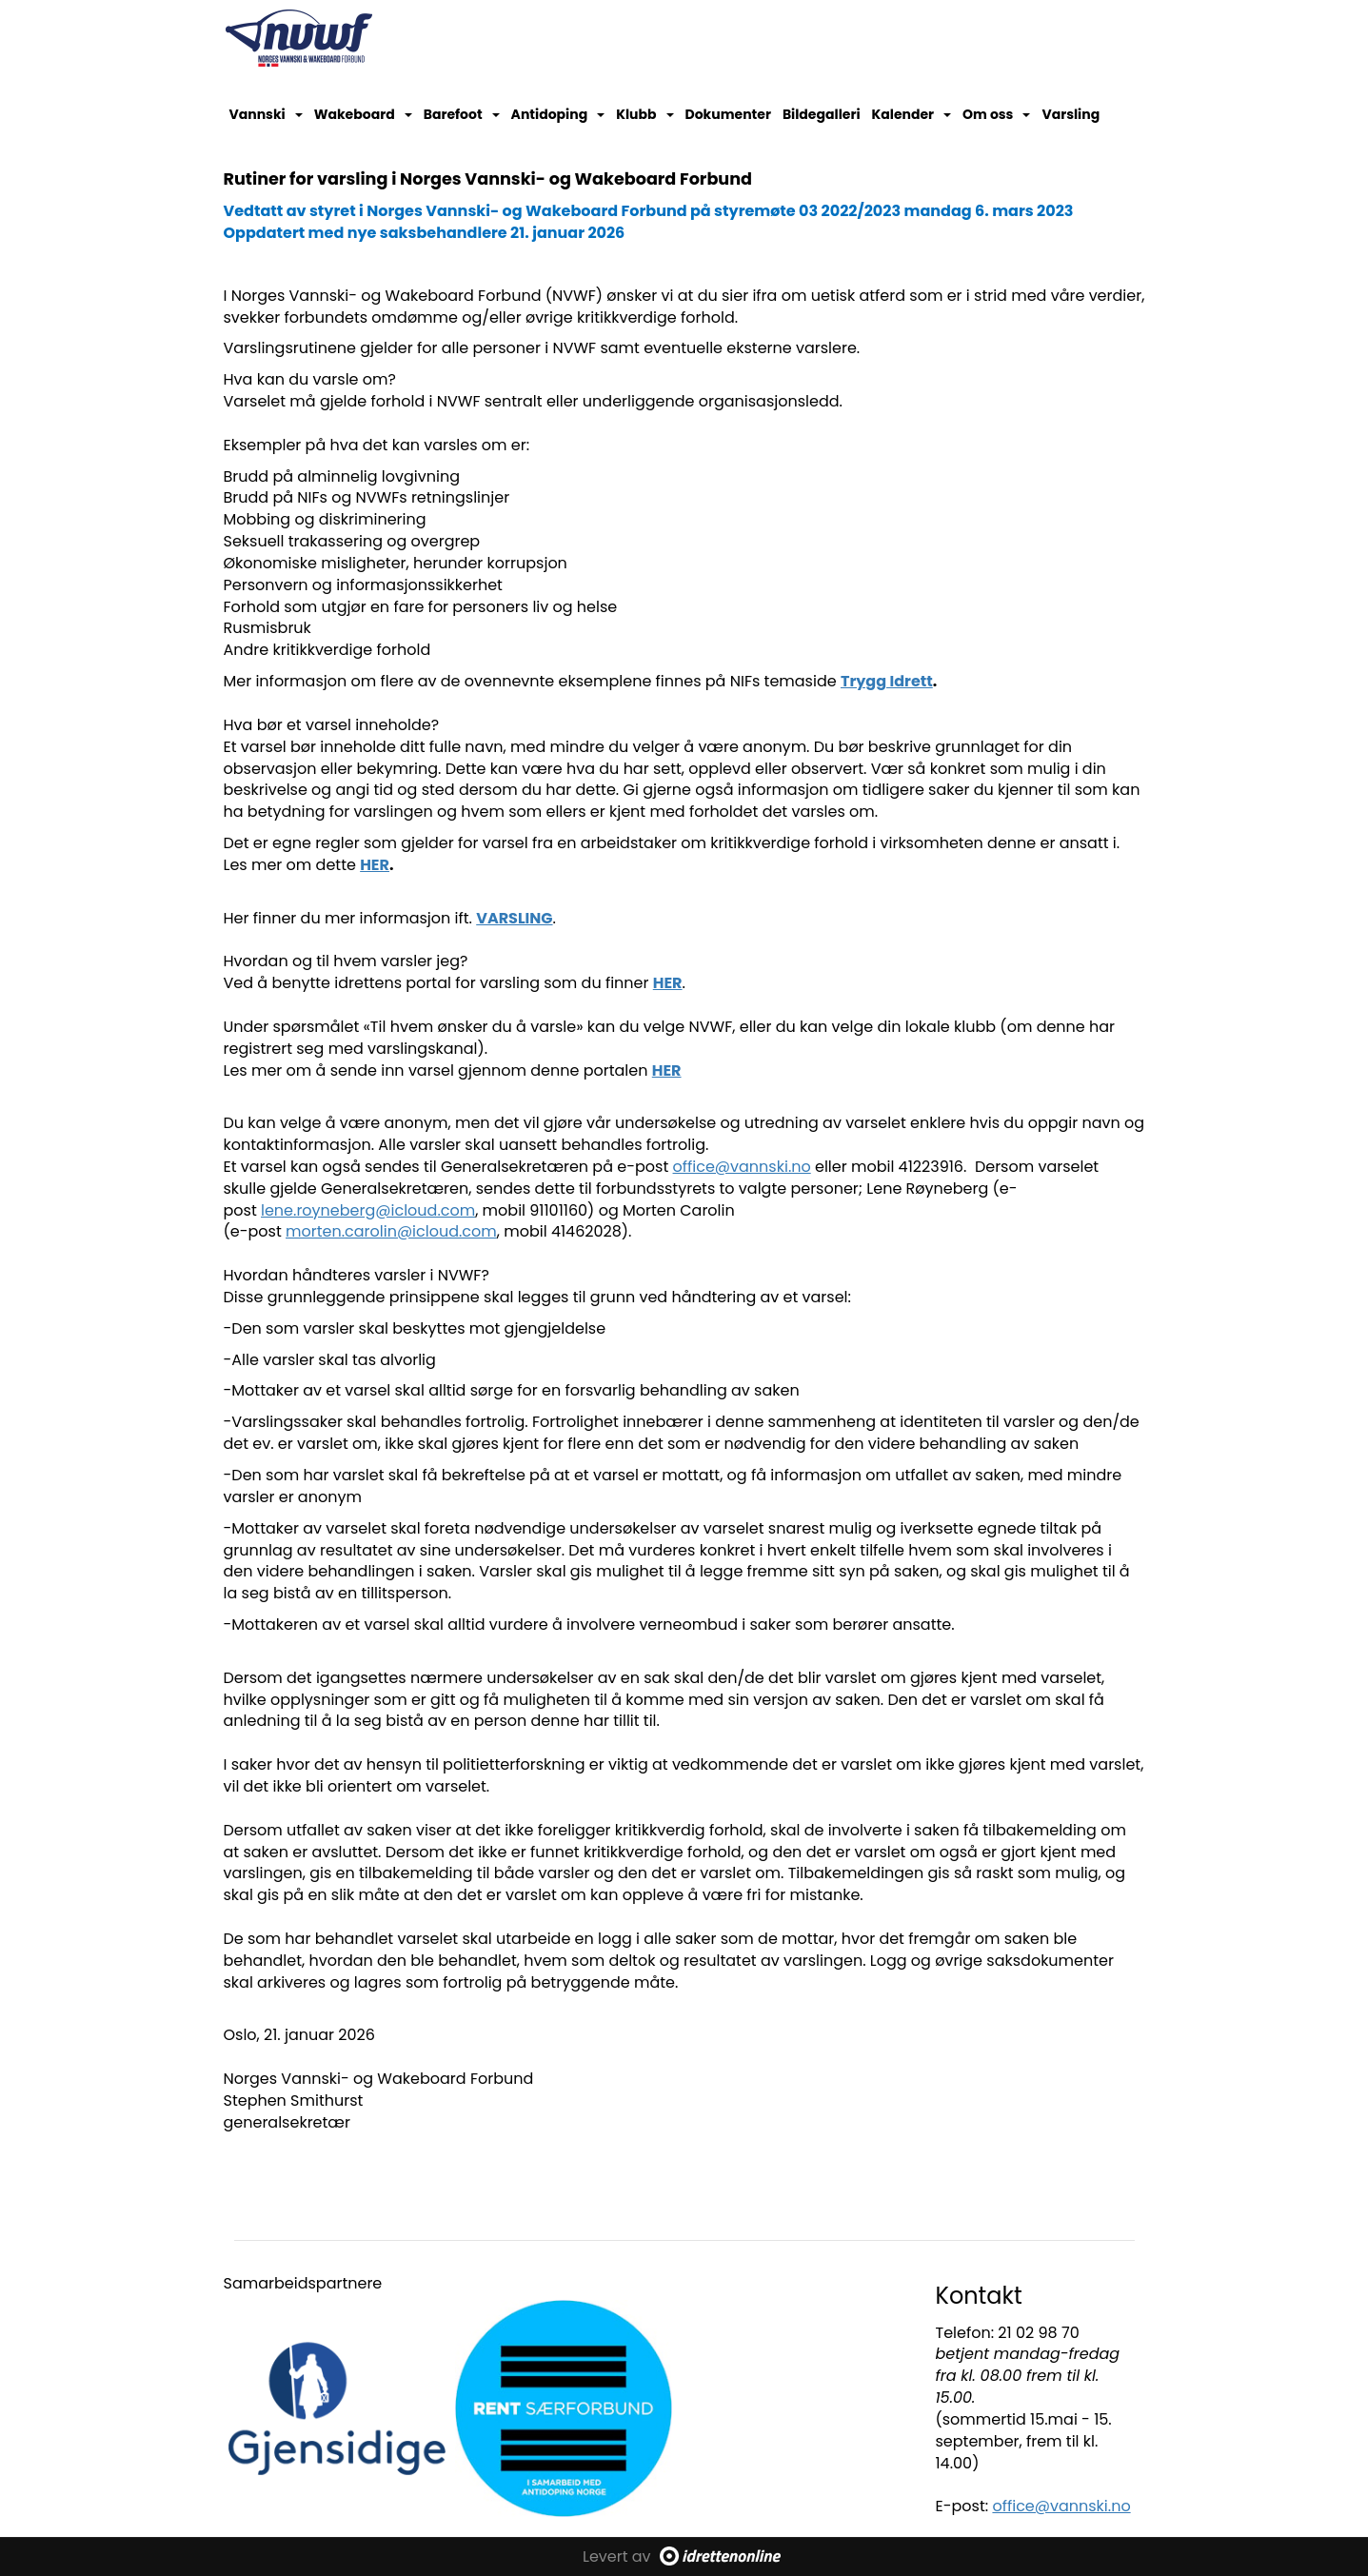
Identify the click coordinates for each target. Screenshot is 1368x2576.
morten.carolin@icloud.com (391, 1231)
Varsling (1070, 114)
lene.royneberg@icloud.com (368, 1210)
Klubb (644, 114)
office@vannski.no (742, 1167)
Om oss (996, 114)
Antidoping (558, 114)
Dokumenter (728, 114)
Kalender (912, 114)
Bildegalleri (822, 114)
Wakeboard (363, 114)
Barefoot (462, 114)
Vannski (266, 114)
